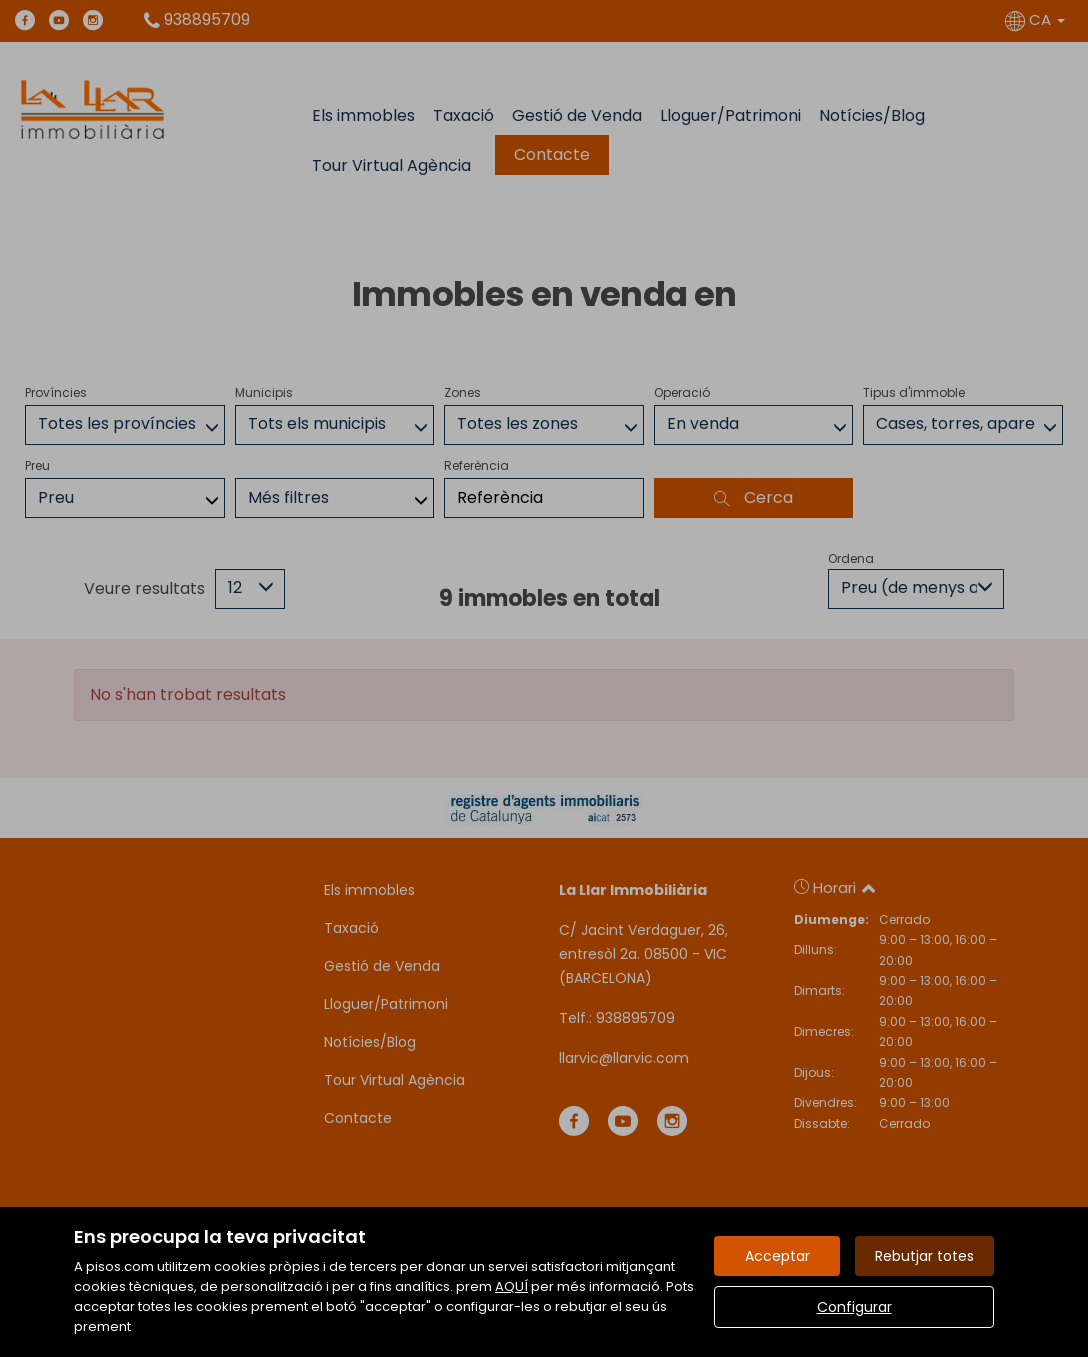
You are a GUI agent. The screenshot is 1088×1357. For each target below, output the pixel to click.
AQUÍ (511, 1286)
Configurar (854, 1307)
